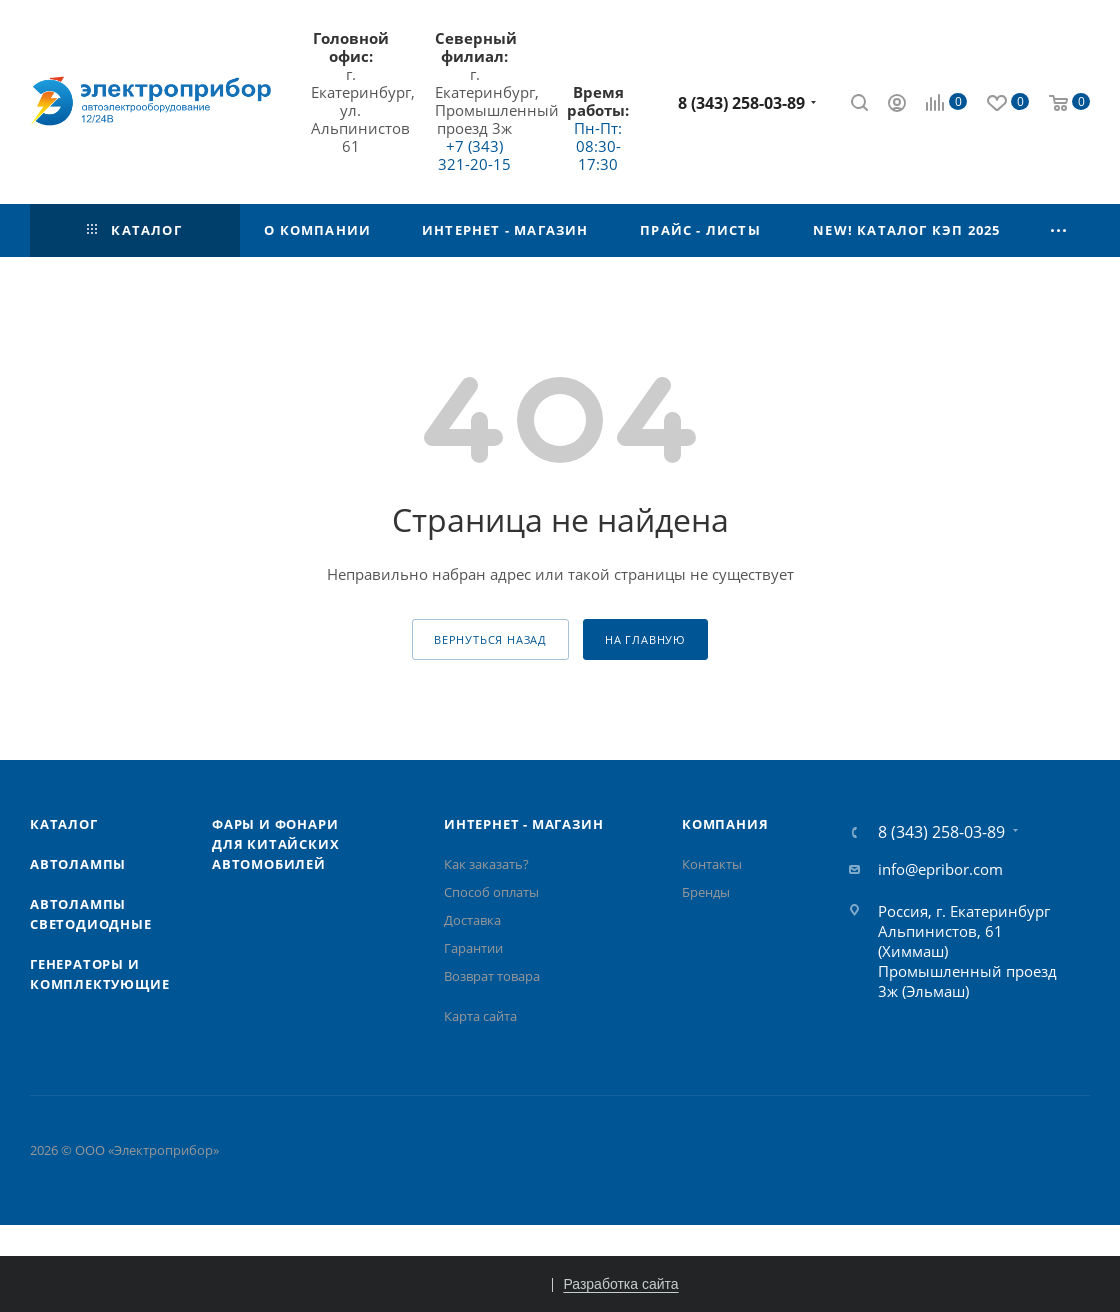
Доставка (472, 920)
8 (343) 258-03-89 (741, 103)
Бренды (706, 892)
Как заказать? (486, 864)
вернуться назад (490, 639)
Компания (725, 824)
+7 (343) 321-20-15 (474, 155)
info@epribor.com (940, 869)
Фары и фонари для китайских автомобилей (275, 844)
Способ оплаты (491, 892)
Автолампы (78, 864)
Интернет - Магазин (523, 824)
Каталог (64, 824)
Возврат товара (492, 976)
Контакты (712, 864)
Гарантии (473, 948)
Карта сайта (480, 1016)
